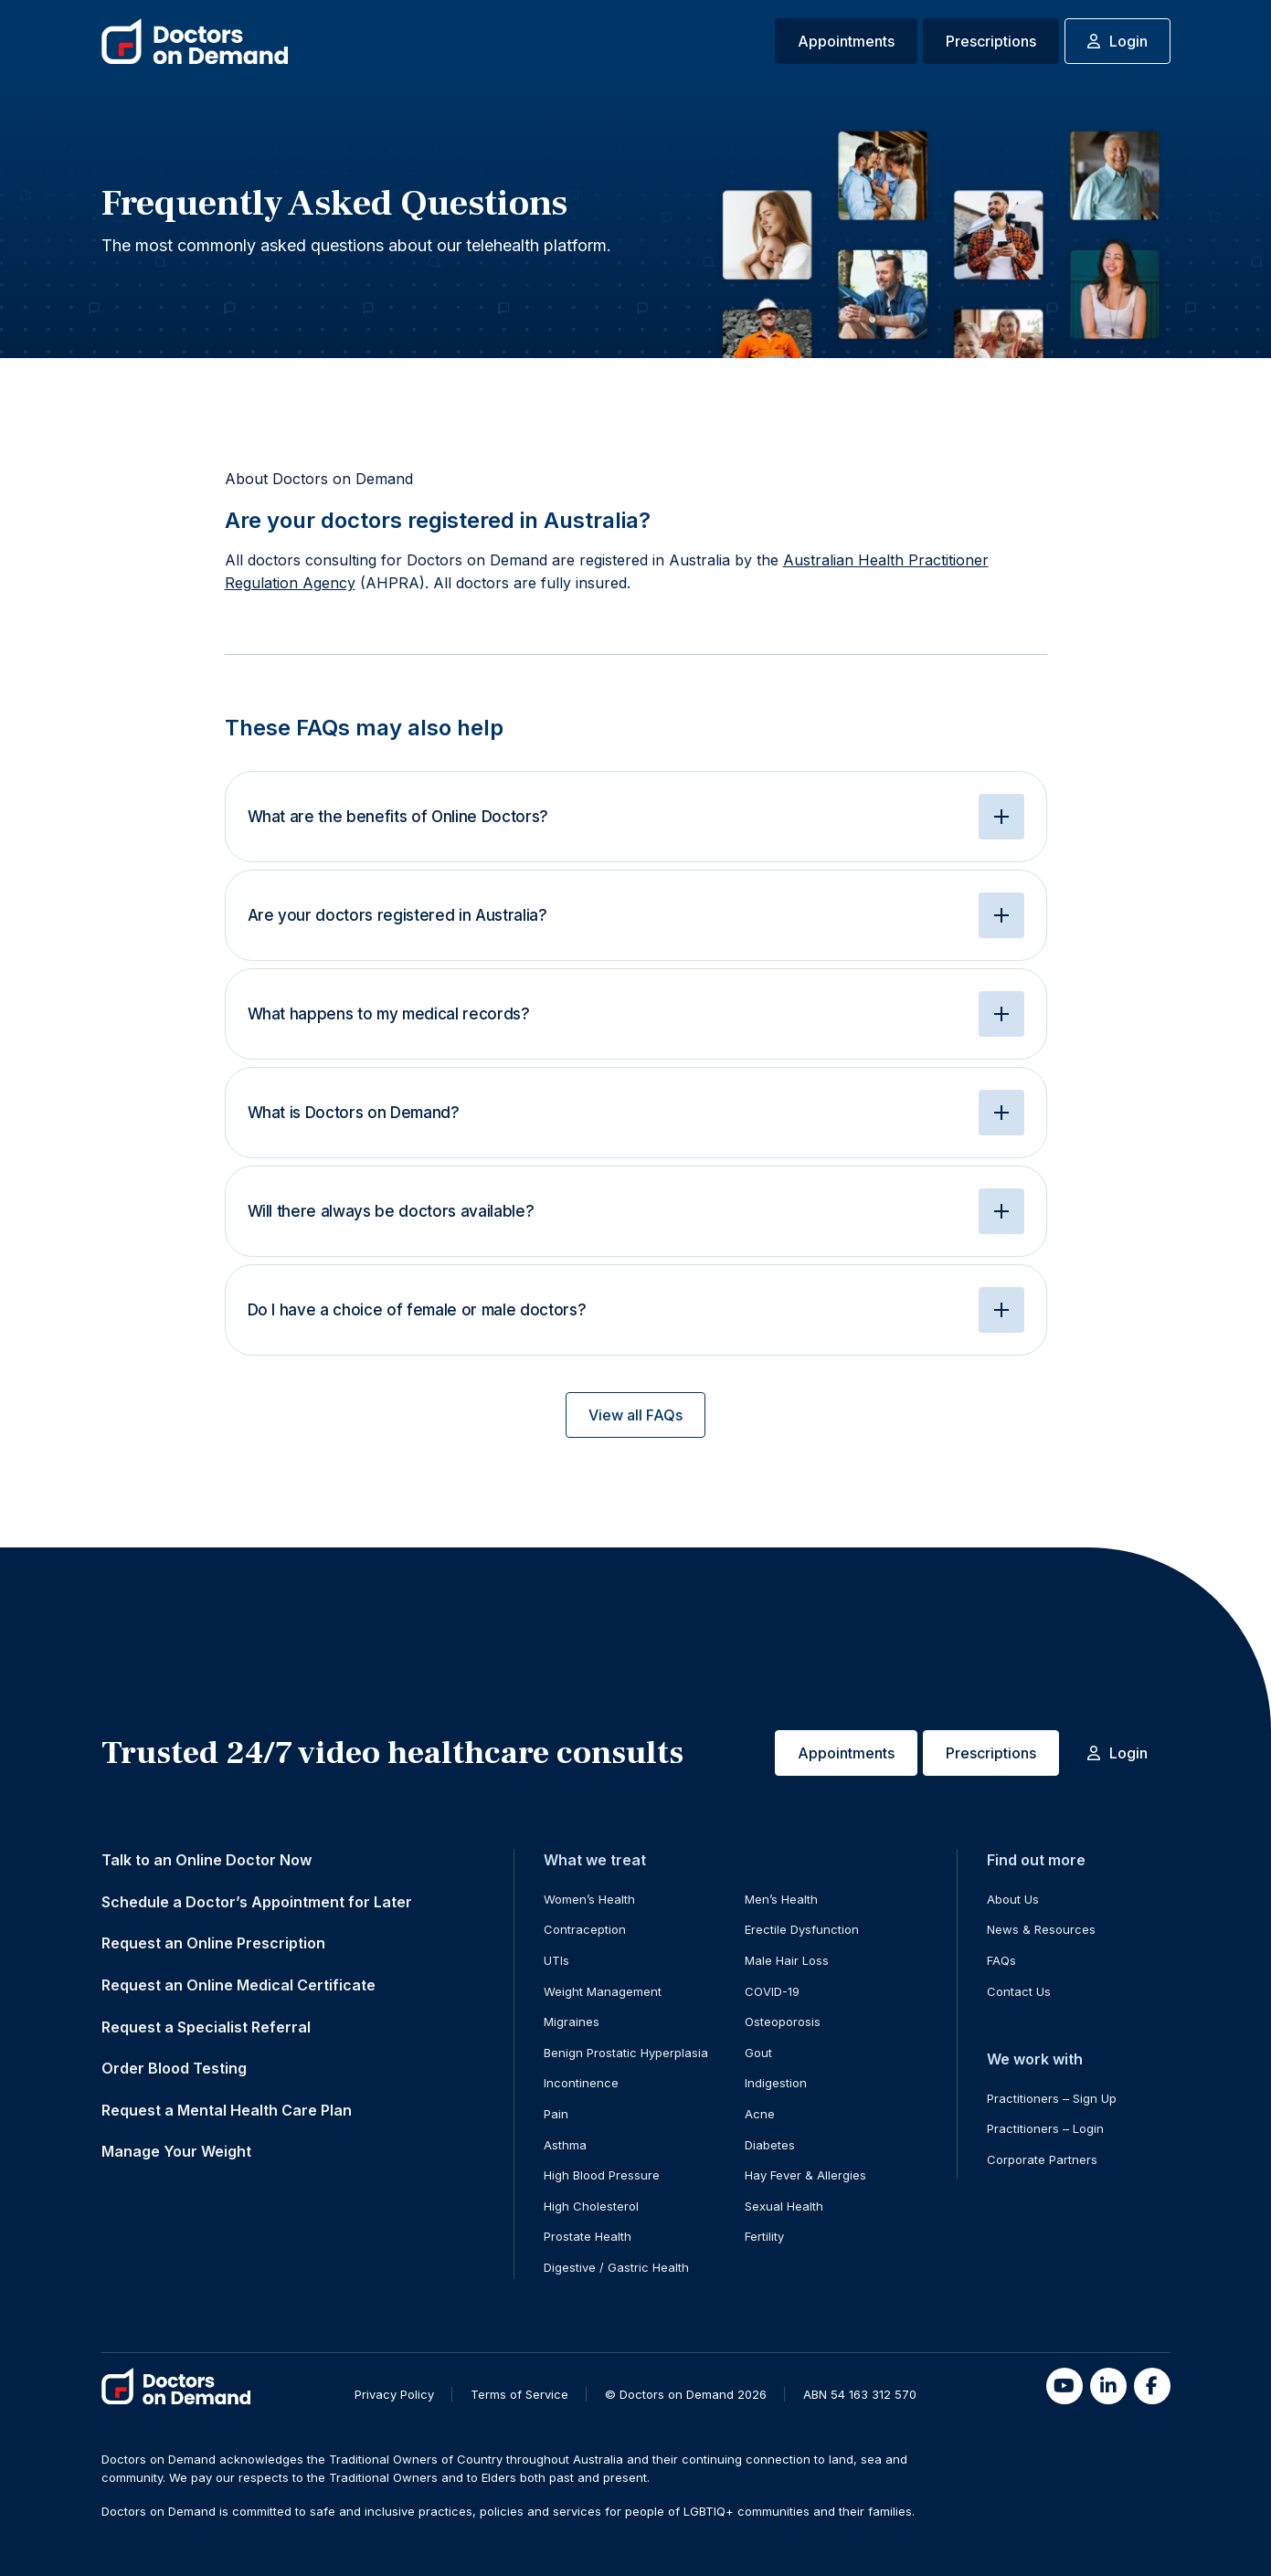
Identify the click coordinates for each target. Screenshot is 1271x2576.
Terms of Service (519, 2394)
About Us (1013, 1899)
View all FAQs (635, 1415)
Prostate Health (587, 2236)
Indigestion (776, 2082)
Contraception (585, 1929)
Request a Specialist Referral (206, 2027)
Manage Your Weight (176, 2151)
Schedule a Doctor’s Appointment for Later (256, 1902)
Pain (556, 2113)
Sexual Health (784, 2206)
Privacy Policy (394, 2394)
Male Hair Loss (787, 1960)
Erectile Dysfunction (802, 1929)
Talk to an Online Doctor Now (206, 1860)
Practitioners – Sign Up (1052, 2098)
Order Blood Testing (174, 2068)
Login (1117, 41)
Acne (760, 2113)
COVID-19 (772, 1991)
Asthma (565, 2145)
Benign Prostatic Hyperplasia (626, 2052)
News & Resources (1041, 1929)
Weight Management (603, 1991)
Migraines (571, 2021)
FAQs (1001, 1960)
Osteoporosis (783, 2021)
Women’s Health (589, 1899)
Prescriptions (991, 41)
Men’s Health (781, 1899)
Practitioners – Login (1045, 2128)
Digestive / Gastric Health (616, 2267)
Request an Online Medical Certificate (238, 1985)
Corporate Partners (1042, 2159)
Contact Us (1019, 1991)
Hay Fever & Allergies (805, 2175)
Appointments (846, 41)
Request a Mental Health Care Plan (226, 2110)
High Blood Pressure (602, 2175)
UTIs (556, 1960)
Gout (758, 2052)
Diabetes (770, 2145)
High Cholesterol (591, 2206)
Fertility (764, 2236)
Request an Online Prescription (213, 1943)
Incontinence (581, 2082)
